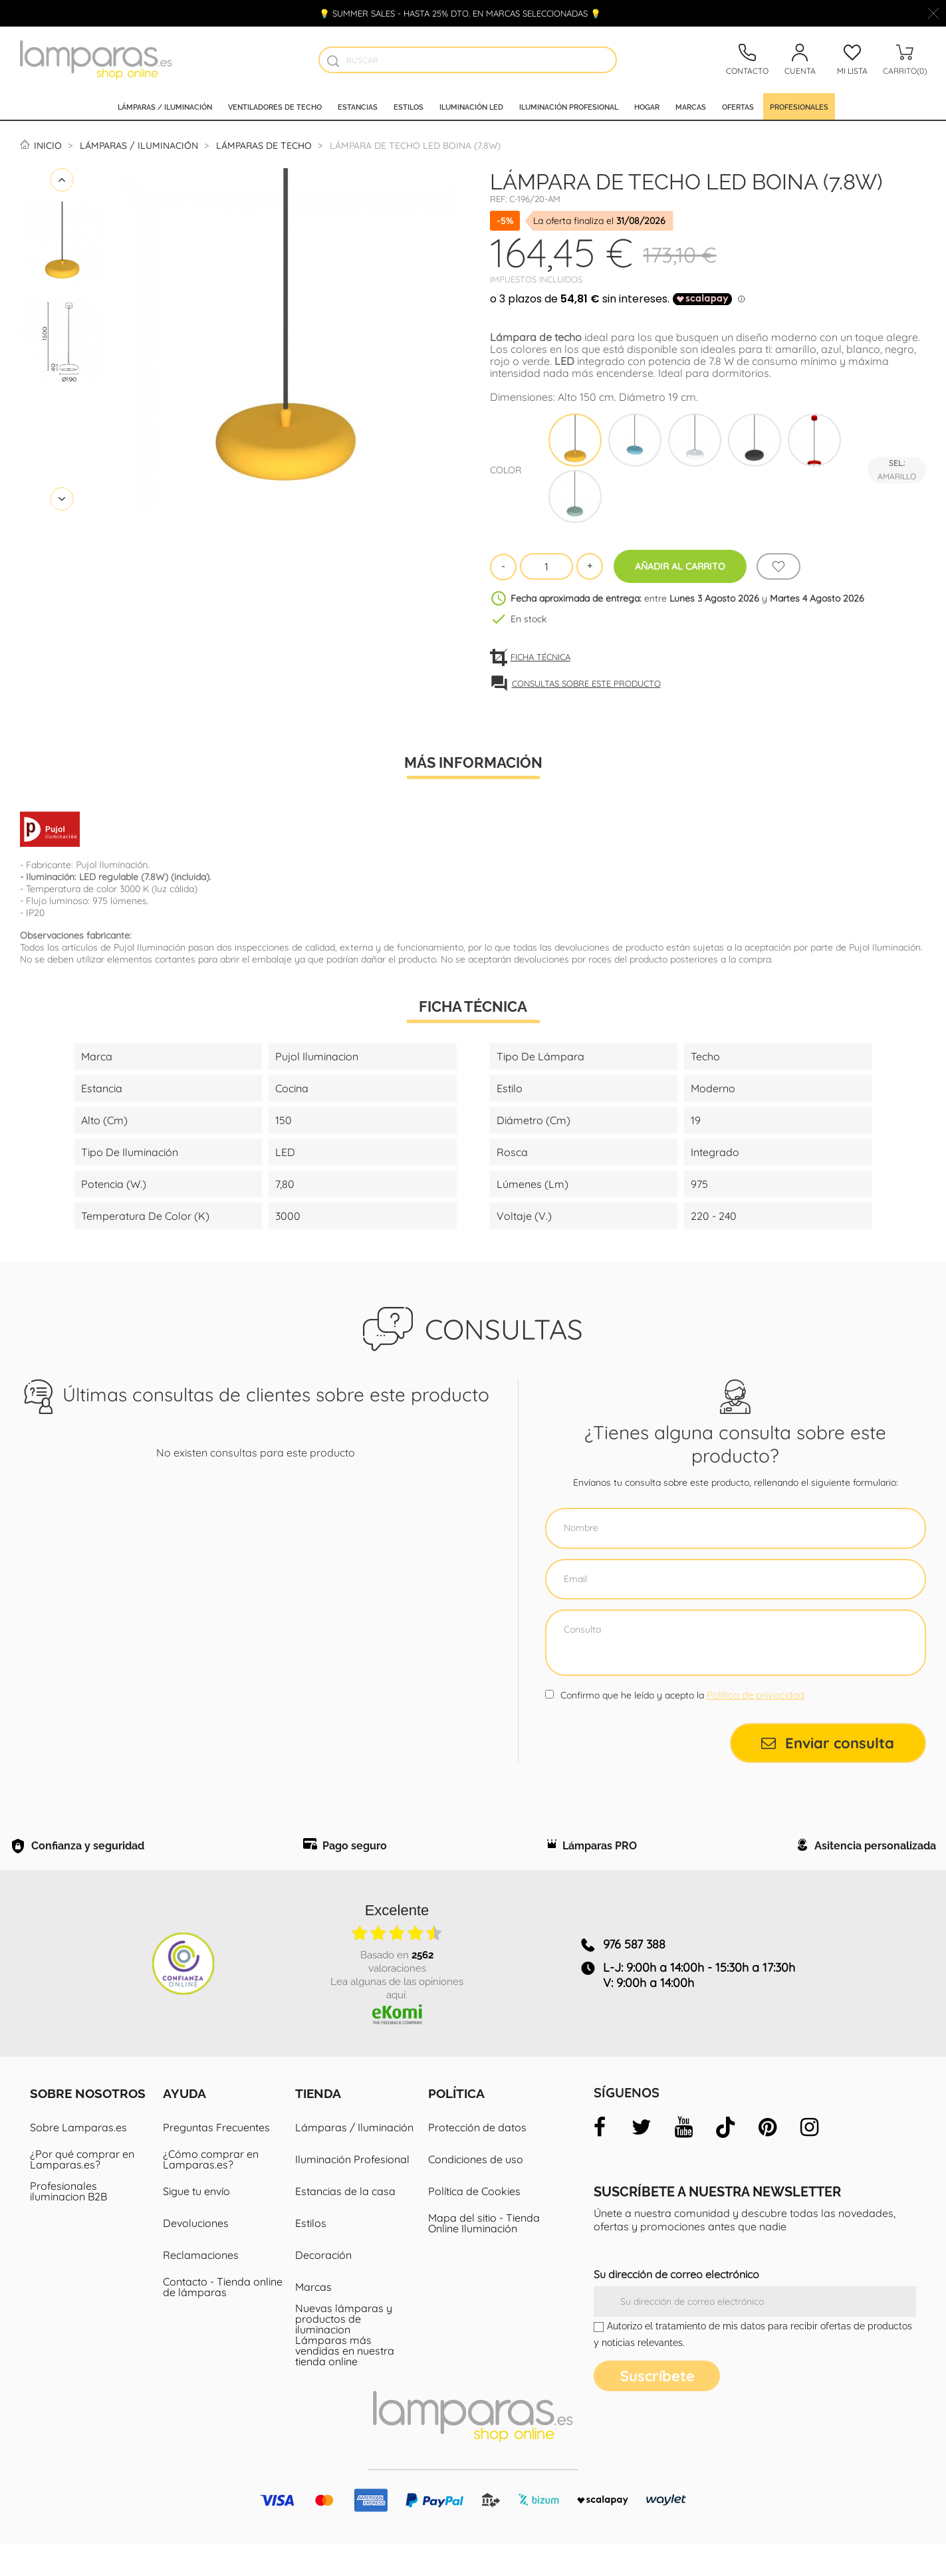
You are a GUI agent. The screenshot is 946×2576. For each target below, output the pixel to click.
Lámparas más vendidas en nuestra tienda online (344, 2383)
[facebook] (600, 2160)
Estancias (358, 106)
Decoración (323, 2287)
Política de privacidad (755, 1695)
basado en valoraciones (396, 1992)
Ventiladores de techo (275, 106)
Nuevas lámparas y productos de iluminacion (343, 2351)
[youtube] (683, 2160)
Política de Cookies (474, 2223)
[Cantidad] (546, 566)
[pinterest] (767, 2160)
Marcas (690, 106)
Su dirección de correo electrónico (676, 2306)
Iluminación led (471, 106)
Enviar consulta (827, 1743)
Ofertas (738, 106)
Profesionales (799, 106)
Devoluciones (196, 2255)
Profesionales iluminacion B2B (68, 2224)
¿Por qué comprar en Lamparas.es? (82, 2192)
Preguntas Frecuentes (216, 2159)
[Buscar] (468, 60)
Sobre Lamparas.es (78, 2159)
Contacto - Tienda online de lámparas (223, 2319)
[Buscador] (333, 61)
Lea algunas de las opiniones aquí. (396, 2019)
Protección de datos (477, 2159)
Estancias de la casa (345, 2223)
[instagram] (809, 2160)
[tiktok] (725, 2160)
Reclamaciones (201, 2287)
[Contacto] (747, 60)
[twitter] (641, 2160)
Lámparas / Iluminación (165, 106)
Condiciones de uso (475, 2191)
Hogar (646, 106)
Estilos (408, 106)
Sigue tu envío (196, 2223)
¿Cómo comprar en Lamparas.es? (211, 2192)
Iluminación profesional (568, 106)
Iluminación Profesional (352, 2191)
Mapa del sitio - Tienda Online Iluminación (484, 2256)
